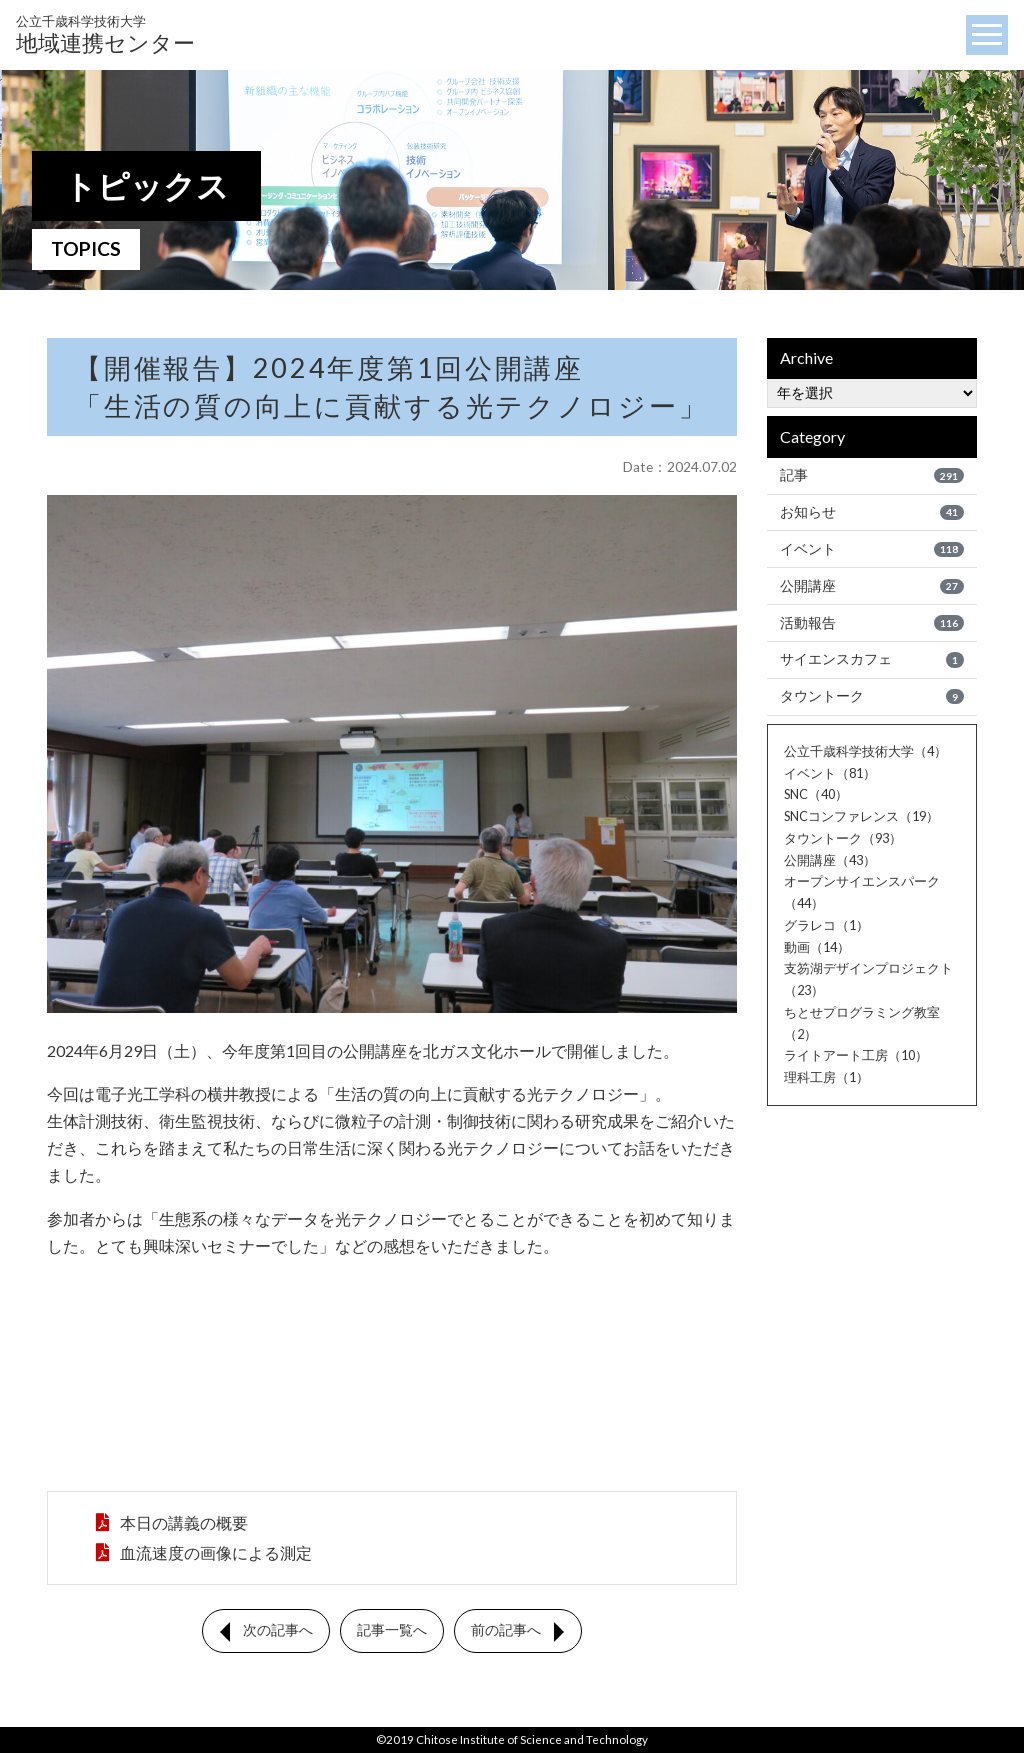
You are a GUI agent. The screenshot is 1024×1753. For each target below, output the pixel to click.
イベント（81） (830, 773)
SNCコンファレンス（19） (861, 816)
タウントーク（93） (843, 838)
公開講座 (872, 586)
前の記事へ (506, 1636)
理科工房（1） (826, 1077)
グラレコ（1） (826, 925)
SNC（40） (816, 794)
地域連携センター (105, 34)
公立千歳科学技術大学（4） (865, 751)
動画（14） (817, 947)
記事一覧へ (392, 1636)
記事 (872, 475)
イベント (872, 549)
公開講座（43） (830, 860)
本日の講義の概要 (182, 1524)
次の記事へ (278, 1636)
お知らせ (872, 512)
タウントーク (872, 696)
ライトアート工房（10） (856, 1055)
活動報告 (872, 623)
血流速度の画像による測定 (214, 1557)
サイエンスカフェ (872, 660)
